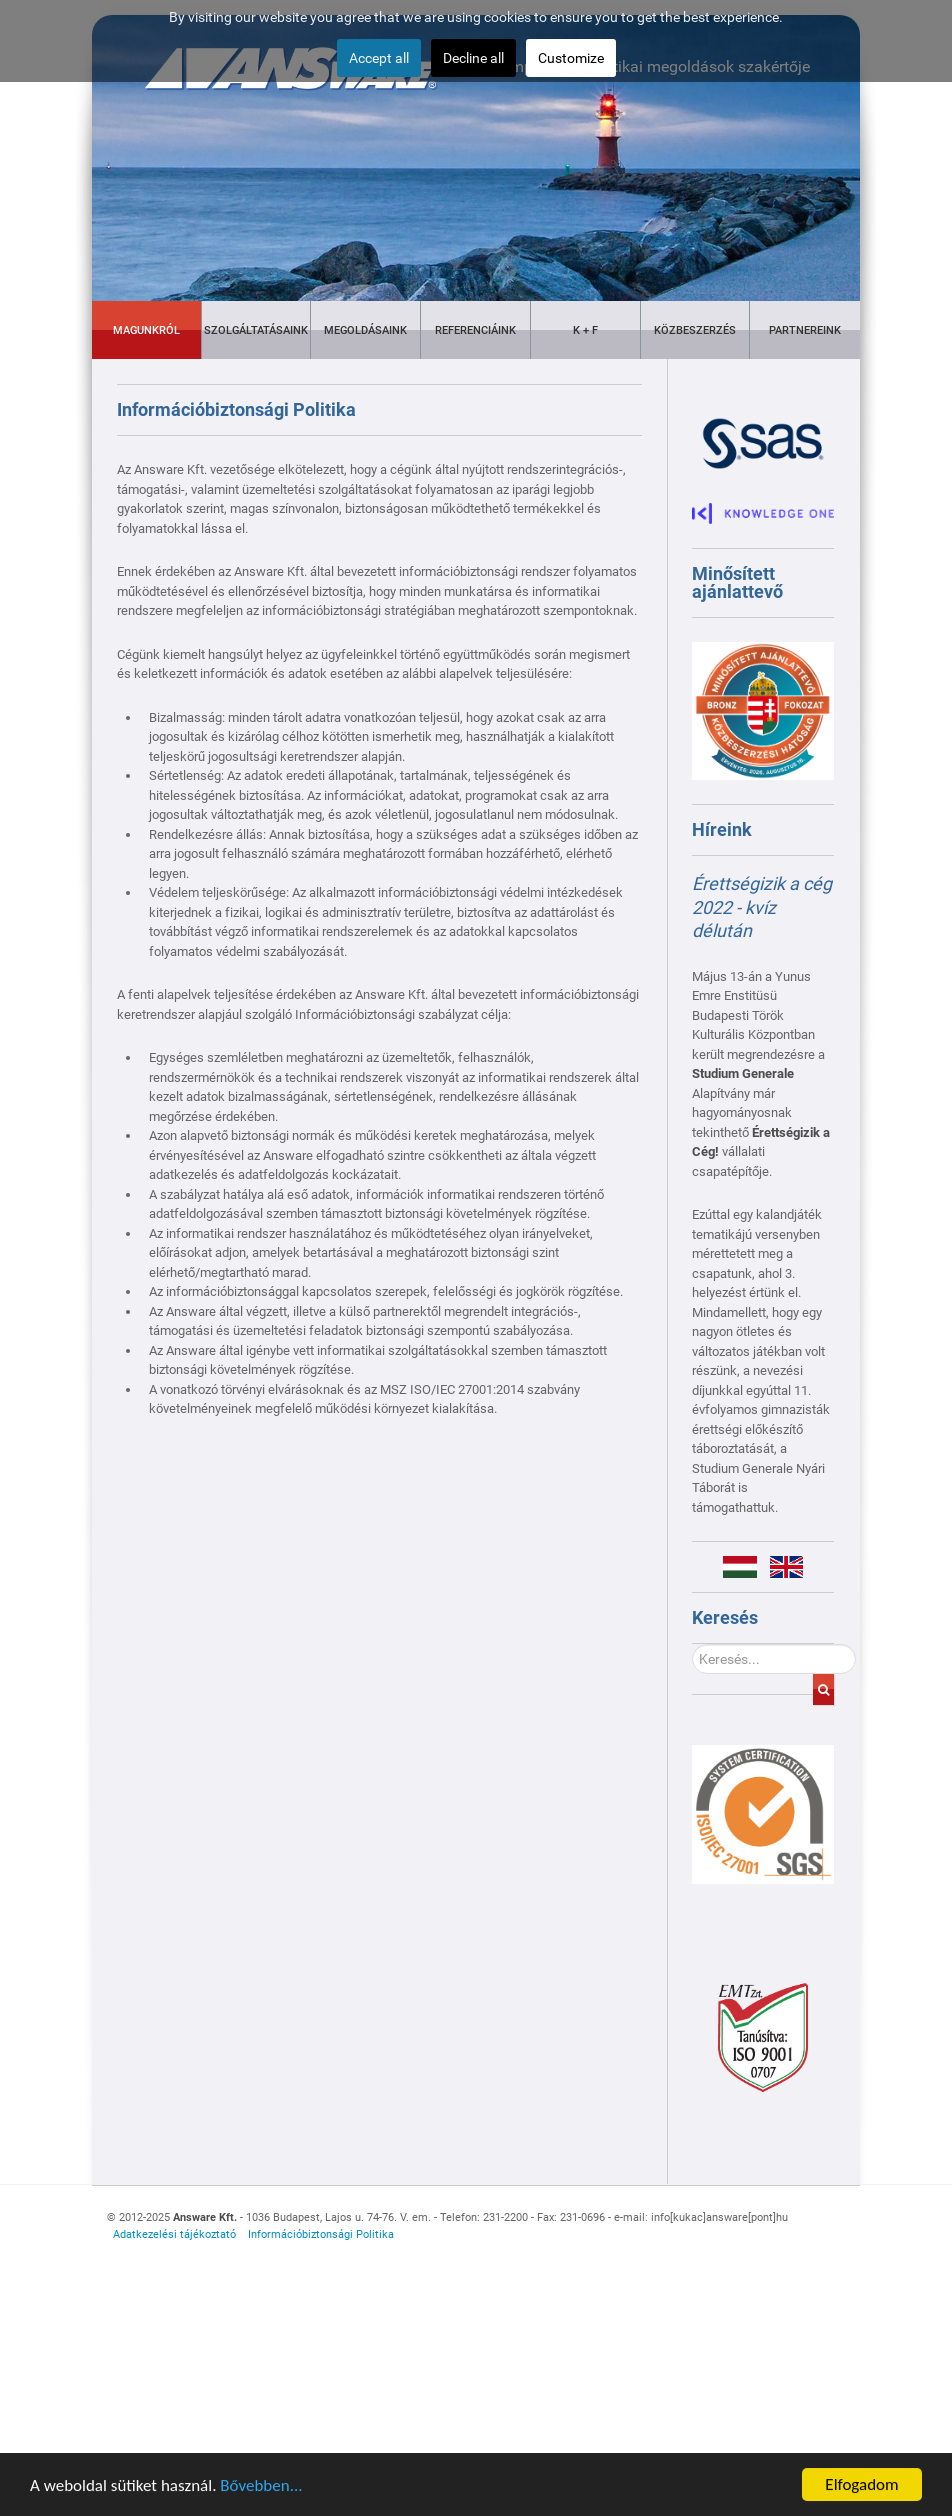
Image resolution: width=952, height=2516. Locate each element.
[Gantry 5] (763, 1814)
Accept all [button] (379, 58)
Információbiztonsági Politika (321, 2234)
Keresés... (692, 1644)
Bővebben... (261, 2494)
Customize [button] (571, 58)
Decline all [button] (473, 58)
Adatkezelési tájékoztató (174, 2234)
